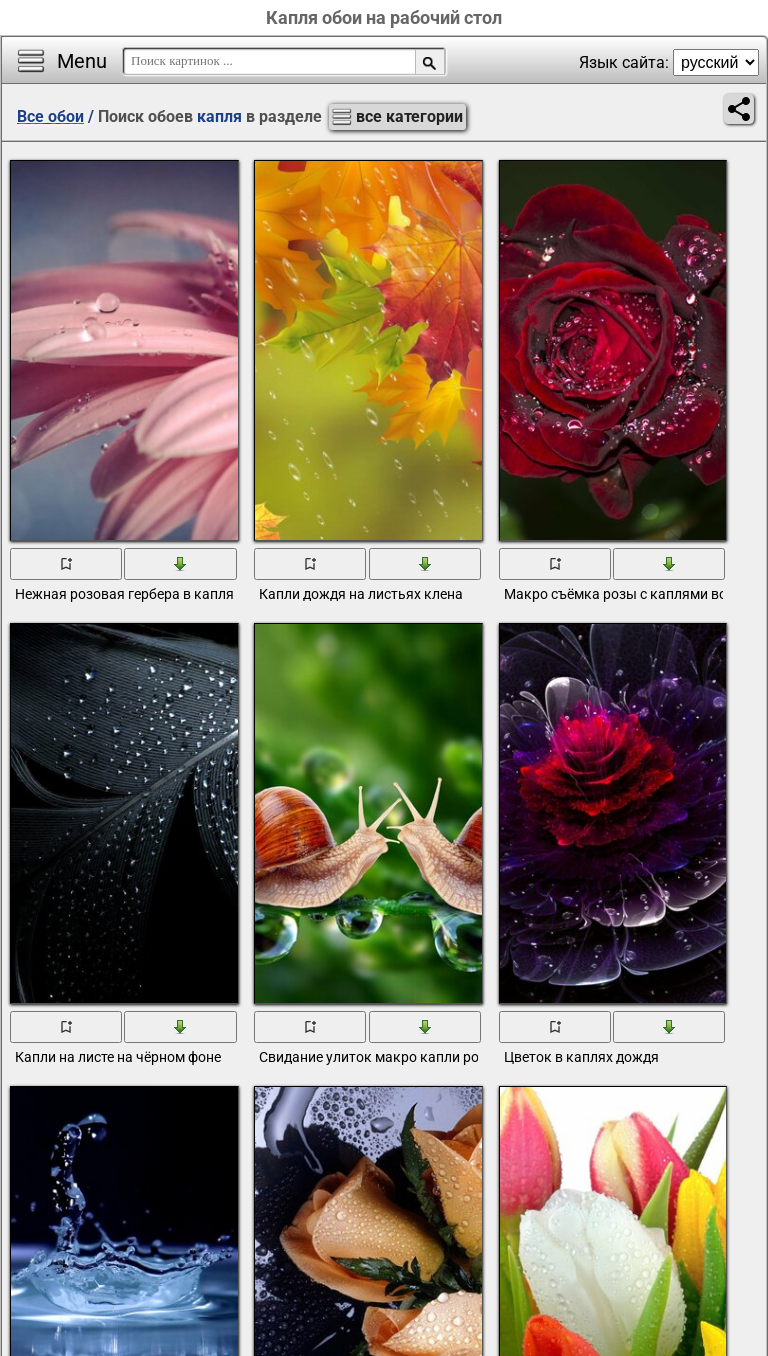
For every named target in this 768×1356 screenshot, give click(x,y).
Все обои (50, 116)
